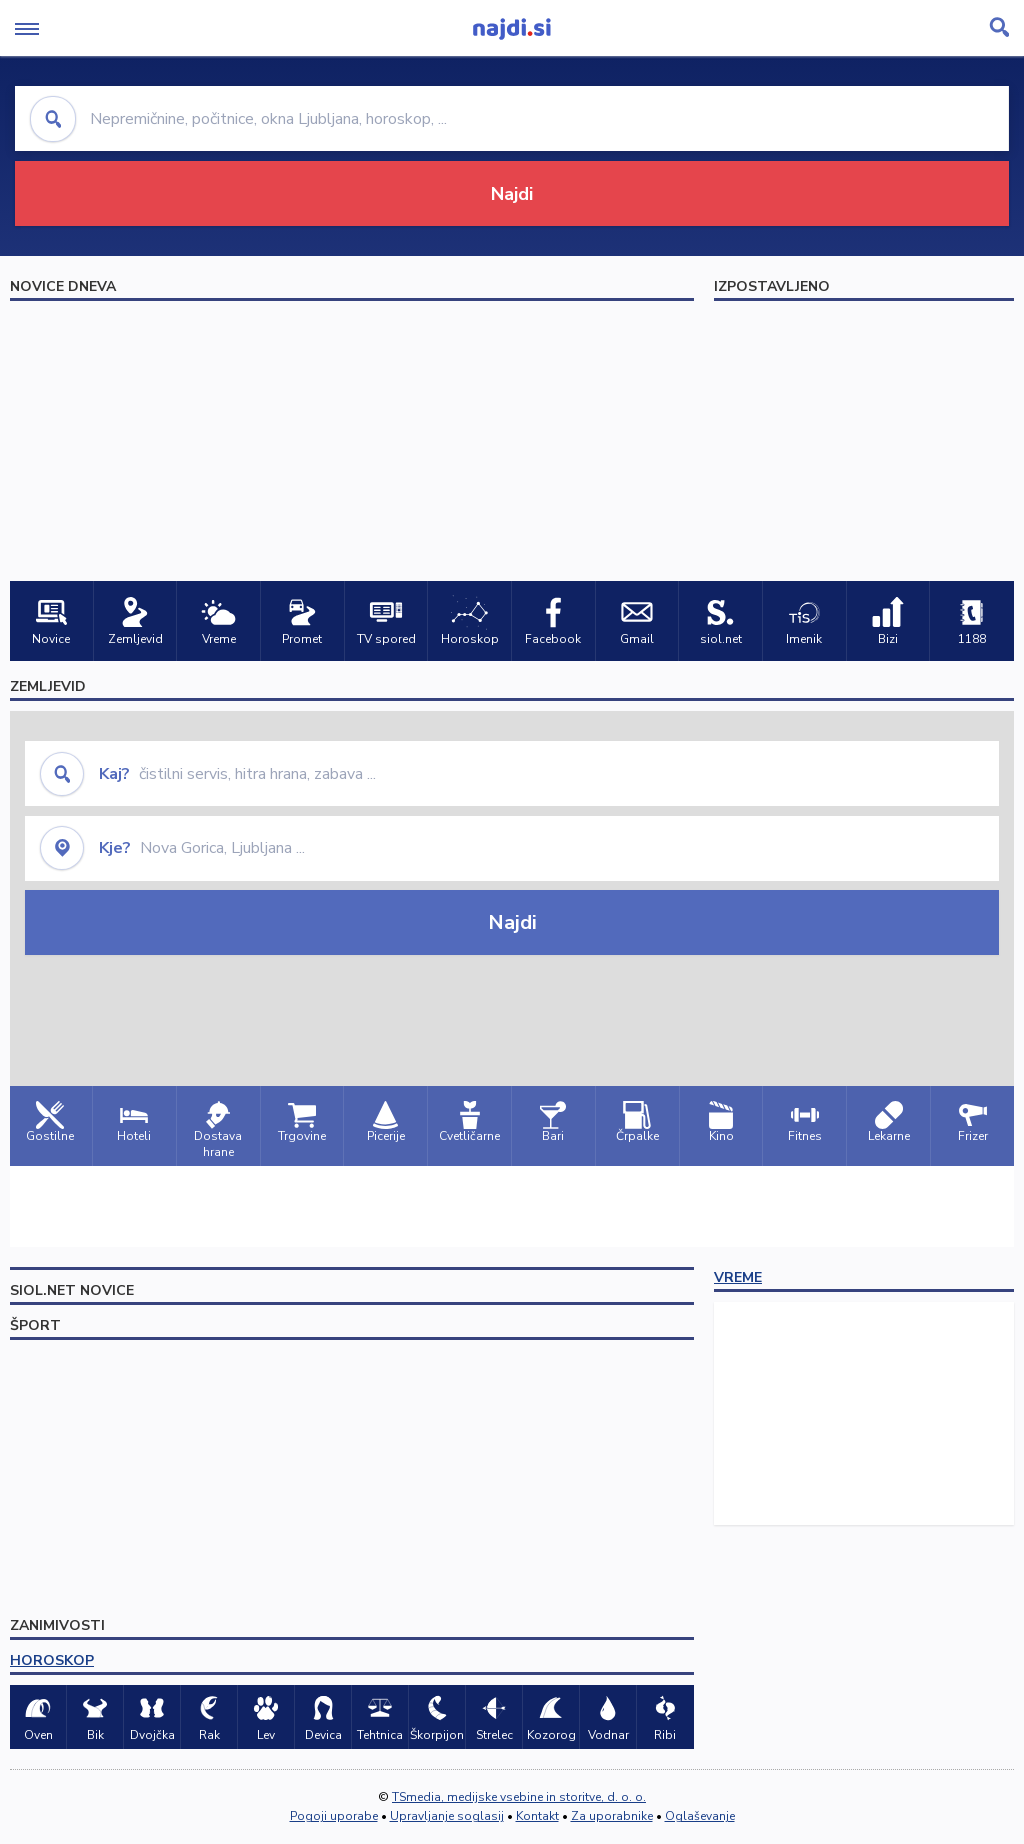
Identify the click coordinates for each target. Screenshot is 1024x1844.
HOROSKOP (52, 1660)
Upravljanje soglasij (447, 1816)
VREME (738, 1277)
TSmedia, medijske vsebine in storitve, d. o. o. (519, 1797)
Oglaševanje (700, 1816)
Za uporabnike (612, 1816)
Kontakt (537, 1816)
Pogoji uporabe (334, 1816)
